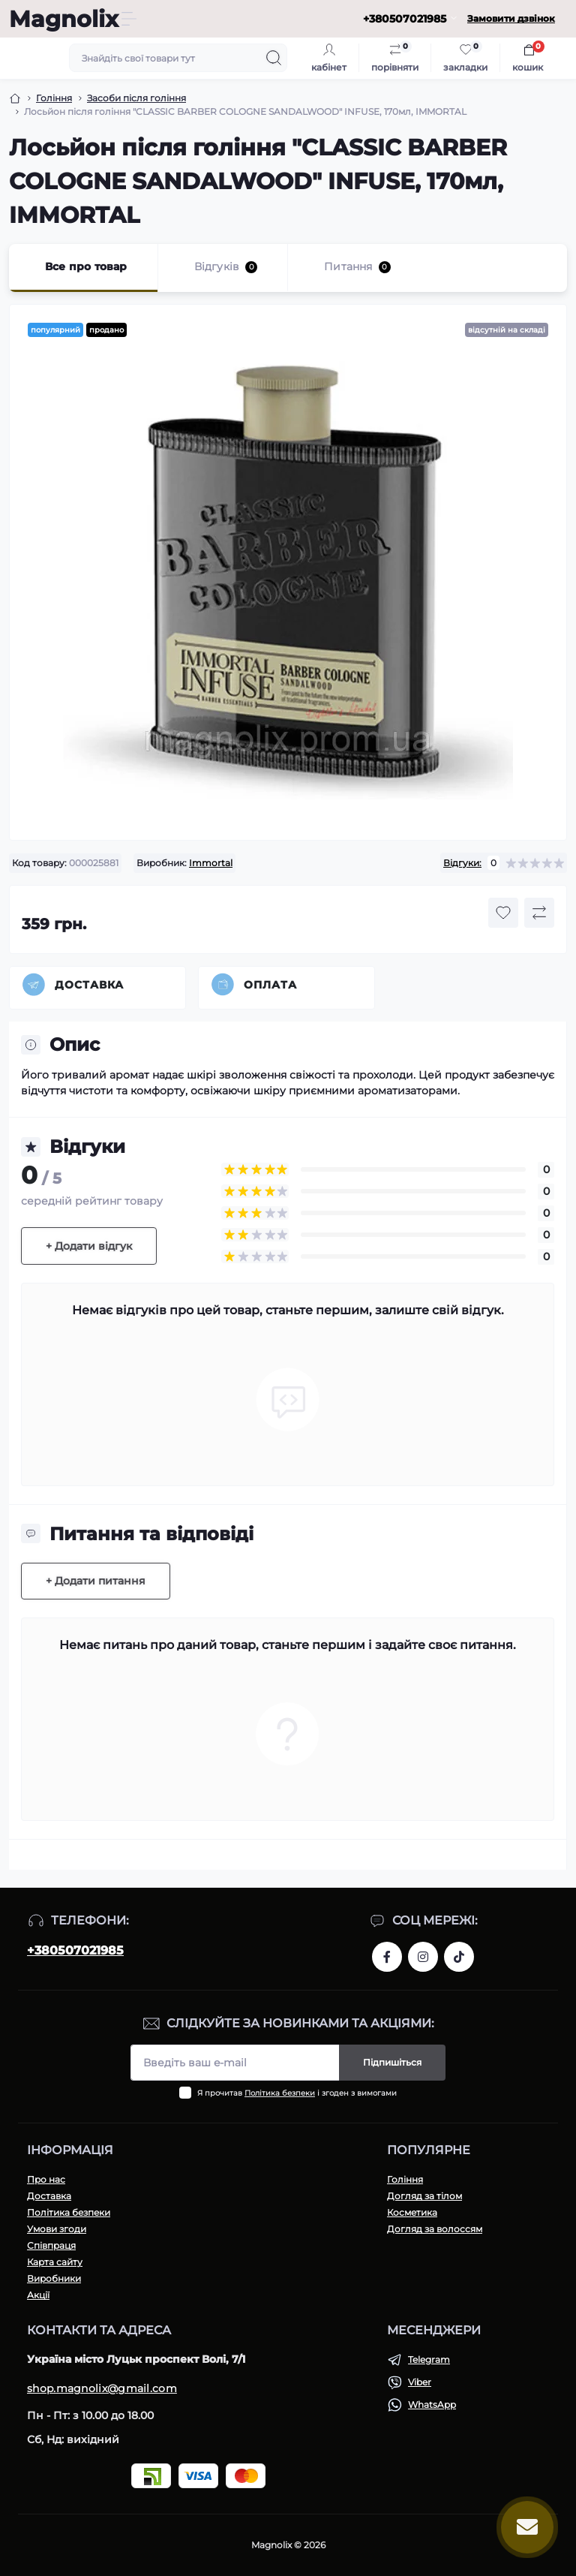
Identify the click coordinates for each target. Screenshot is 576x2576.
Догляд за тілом (424, 2195)
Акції (38, 2295)
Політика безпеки (279, 2093)
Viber (419, 2382)
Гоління (54, 98)
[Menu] (129, 18)
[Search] (273, 58)
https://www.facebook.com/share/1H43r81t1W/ (387, 1957)
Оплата (270, 985)
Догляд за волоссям (434, 2228)
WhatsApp (432, 2404)
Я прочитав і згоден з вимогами (297, 2093)
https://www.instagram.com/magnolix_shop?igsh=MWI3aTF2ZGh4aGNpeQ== (423, 1957)
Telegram (429, 2359)
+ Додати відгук (89, 1246)
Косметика (412, 2212)
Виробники (54, 2278)
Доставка (89, 985)
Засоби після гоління (136, 98)
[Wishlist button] (503, 913)
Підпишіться (392, 2062)
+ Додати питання (96, 1580)
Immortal (210, 862)
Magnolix (63, 19)
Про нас (46, 2179)
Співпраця (51, 2245)
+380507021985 (75, 1950)
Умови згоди (56, 2228)
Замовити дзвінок (511, 18)
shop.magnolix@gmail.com (102, 2388)
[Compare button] (539, 913)
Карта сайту (54, 2262)
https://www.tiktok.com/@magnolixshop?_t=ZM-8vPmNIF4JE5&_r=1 (459, 1957)
